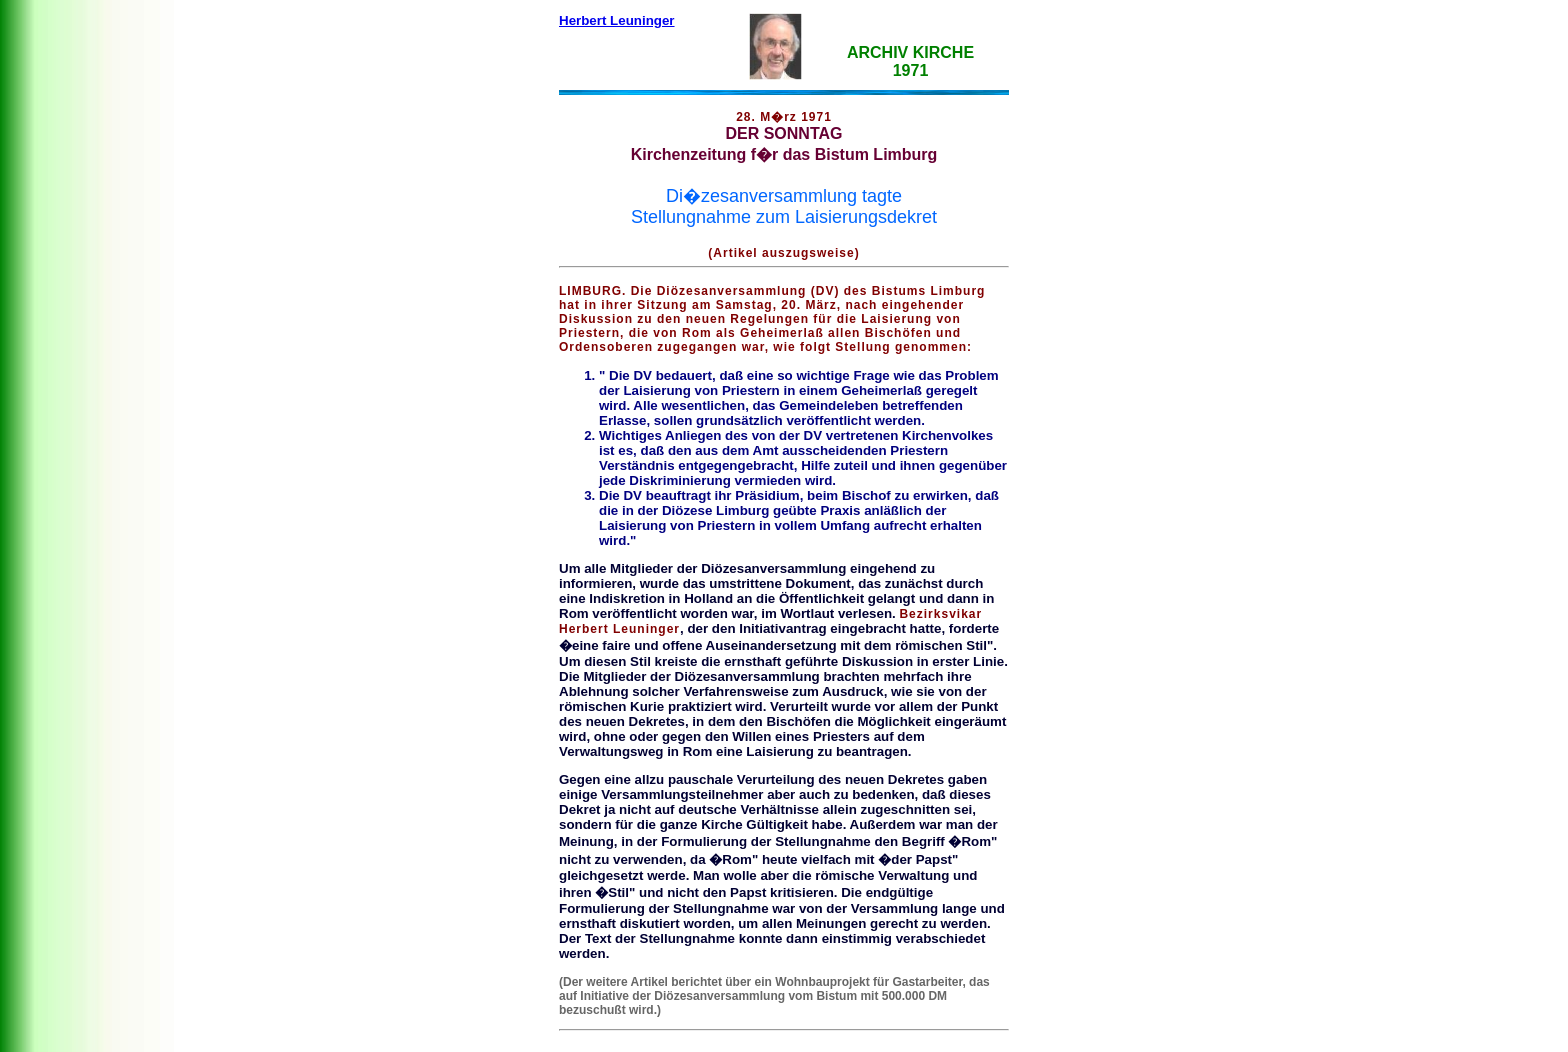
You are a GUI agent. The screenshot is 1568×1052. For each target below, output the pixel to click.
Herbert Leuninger (617, 20)
